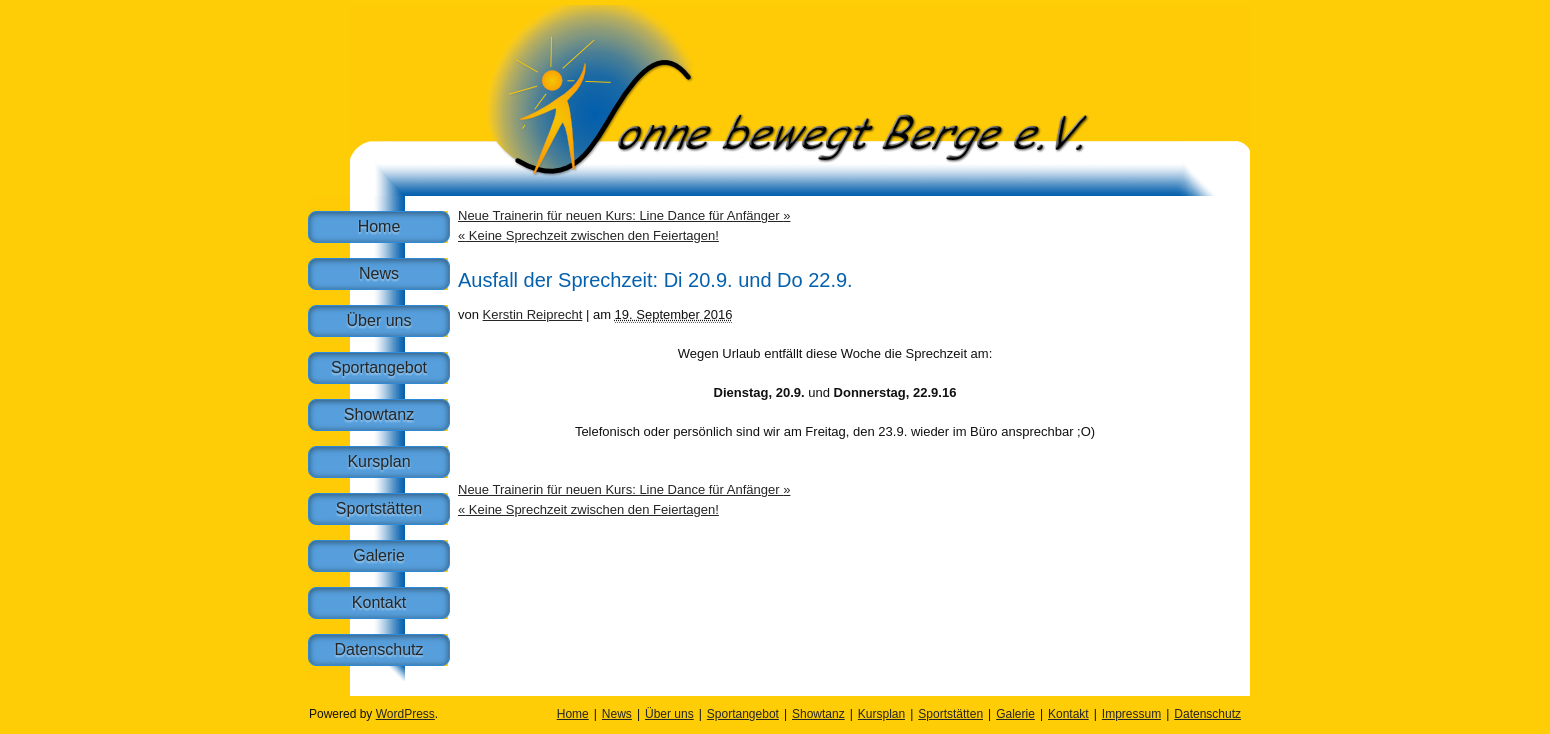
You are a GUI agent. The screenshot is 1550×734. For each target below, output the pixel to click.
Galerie (379, 555)
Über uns (379, 320)
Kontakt (379, 602)
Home (379, 226)
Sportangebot (379, 367)
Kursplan (378, 461)
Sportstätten (379, 508)
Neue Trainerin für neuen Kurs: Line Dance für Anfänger (624, 215)
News (379, 273)
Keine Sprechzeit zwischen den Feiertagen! (588, 235)
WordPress (405, 714)
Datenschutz (379, 649)
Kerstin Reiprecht (533, 314)
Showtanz (379, 414)
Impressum (1131, 714)
